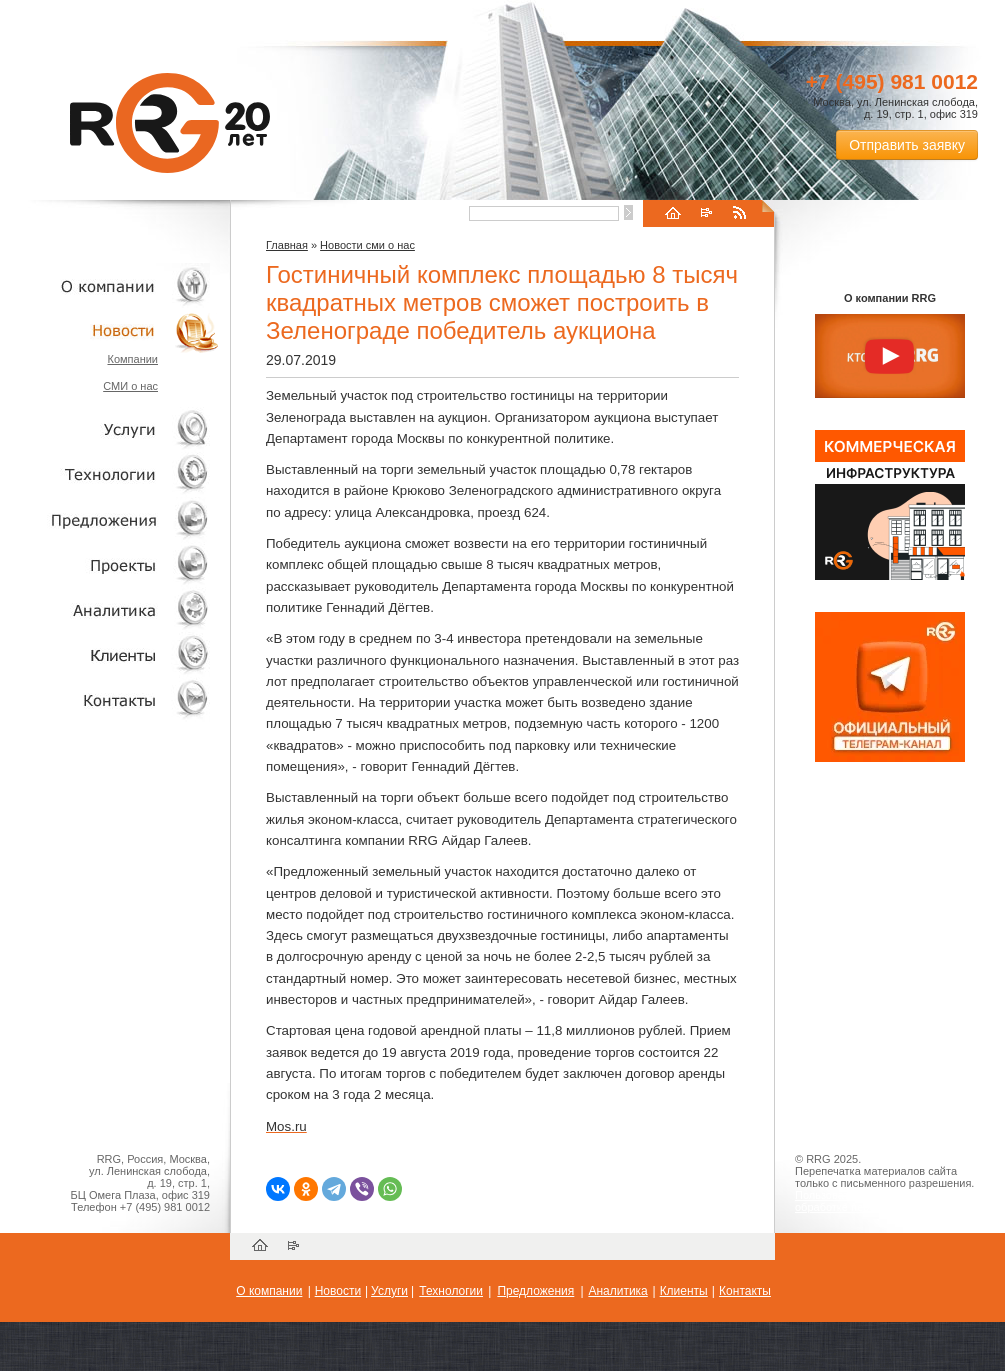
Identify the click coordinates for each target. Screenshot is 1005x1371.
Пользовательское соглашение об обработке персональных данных (882, 1201)
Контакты (110, 699)
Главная (287, 245)
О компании (110, 285)
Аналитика (110, 609)
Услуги (110, 429)
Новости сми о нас (367, 245)
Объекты (110, 519)
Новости (115, 330)
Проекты (110, 564)
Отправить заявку (907, 145)
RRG (170, 123)
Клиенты (110, 654)
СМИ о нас (130, 386)
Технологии (110, 474)
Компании (132, 359)
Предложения (535, 1291)
